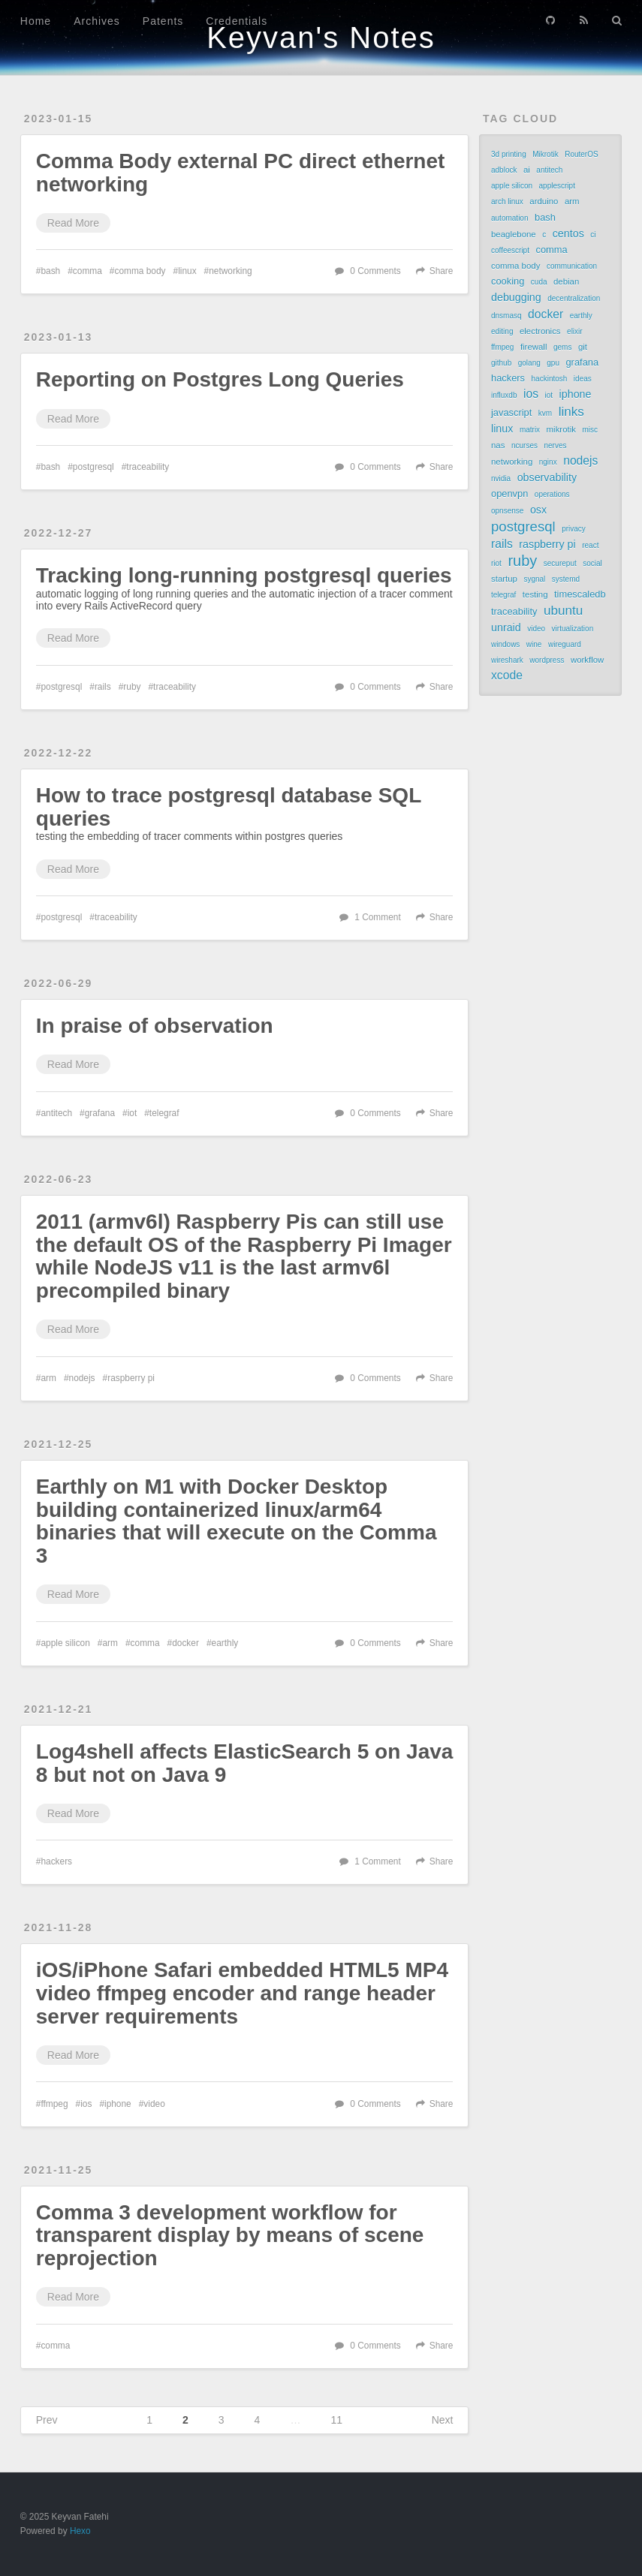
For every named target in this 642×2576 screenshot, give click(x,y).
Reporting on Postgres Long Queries (220, 379)
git (582, 346)
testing (535, 594)
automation (509, 218)
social (592, 563)
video (153, 2104)
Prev (47, 2420)
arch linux (507, 201)
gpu (553, 363)
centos (568, 233)
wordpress (546, 660)
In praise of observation (154, 1025)
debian (566, 281)
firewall (533, 346)
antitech (56, 1113)
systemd (566, 579)
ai (526, 169)
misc (590, 430)
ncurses (524, 445)
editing (502, 331)
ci (592, 234)
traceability (147, 467)
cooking (507, 281)
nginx (548, 462)
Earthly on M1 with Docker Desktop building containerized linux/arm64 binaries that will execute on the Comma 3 (236, 1521)
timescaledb (580, 594)
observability (547, 477)
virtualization (573, 628)
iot (132, 1113)
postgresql (93, 467)
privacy (574, 529)
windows (505, 644)
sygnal (534, 579)
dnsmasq (506, 315)
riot (496, 563)
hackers (56, 1861)
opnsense (507, 511)
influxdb (504, 395)
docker (185, 1643)
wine (534, 644)
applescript (557, 186)
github (501, 363)
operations (552, 494)
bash (50, 271)
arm (48, 1378)
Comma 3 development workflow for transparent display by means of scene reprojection (230, 2236)
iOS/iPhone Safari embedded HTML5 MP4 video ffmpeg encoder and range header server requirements (242, 1993)
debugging (516, 297)
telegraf (164, 1113)
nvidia (501, 478)
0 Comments (375, 271)
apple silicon (65, 1643)
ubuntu (563, 610)
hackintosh (550, 379)
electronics (540, 331)
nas (498, 445)
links (571, 411)
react (590, 545)
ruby (131, 687)
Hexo (80, 2531)
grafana (100, 1113)
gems (562, 347)
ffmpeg (54, 2104)
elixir (575, 331)
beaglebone (513, 234)
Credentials (236, 21)
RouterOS (581, 154)
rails (103, 687)
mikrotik (561, 429)
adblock (504, 170)
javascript (511, 412)
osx (538, 510)
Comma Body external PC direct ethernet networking (240, 172)
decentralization (573, 298)
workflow (587, 659)
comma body (139, 271)
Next (443, 2420)
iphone (117, 2104)
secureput (560, 563)
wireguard (564, 644)
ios (86, 2104)
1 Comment (377, 917)
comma (87, 271)
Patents (163, 21)
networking (230, 271)
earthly (225, 1643)
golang (529, 363)
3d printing (508, 154)
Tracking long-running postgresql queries (244, 575)
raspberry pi (131, 1378)
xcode (507, 675)
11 (336, 2420)
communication (572, 266)
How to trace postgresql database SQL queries (228, 807)
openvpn (509, 493)
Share (442, 271)
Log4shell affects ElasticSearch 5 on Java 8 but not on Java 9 (245, 1763)
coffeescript (510, 250)
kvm (545, 413)
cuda (539, 282)
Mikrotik (545, 154)
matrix (530, 430)
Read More (73, 223)
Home (35, 21)
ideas (583, 379)
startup (504, 578)
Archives (97, 21)
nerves (555, 445)
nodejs (82, 1378)
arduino (543, 201)
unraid (506, 627)
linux (187, 271)
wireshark (507, 660)
